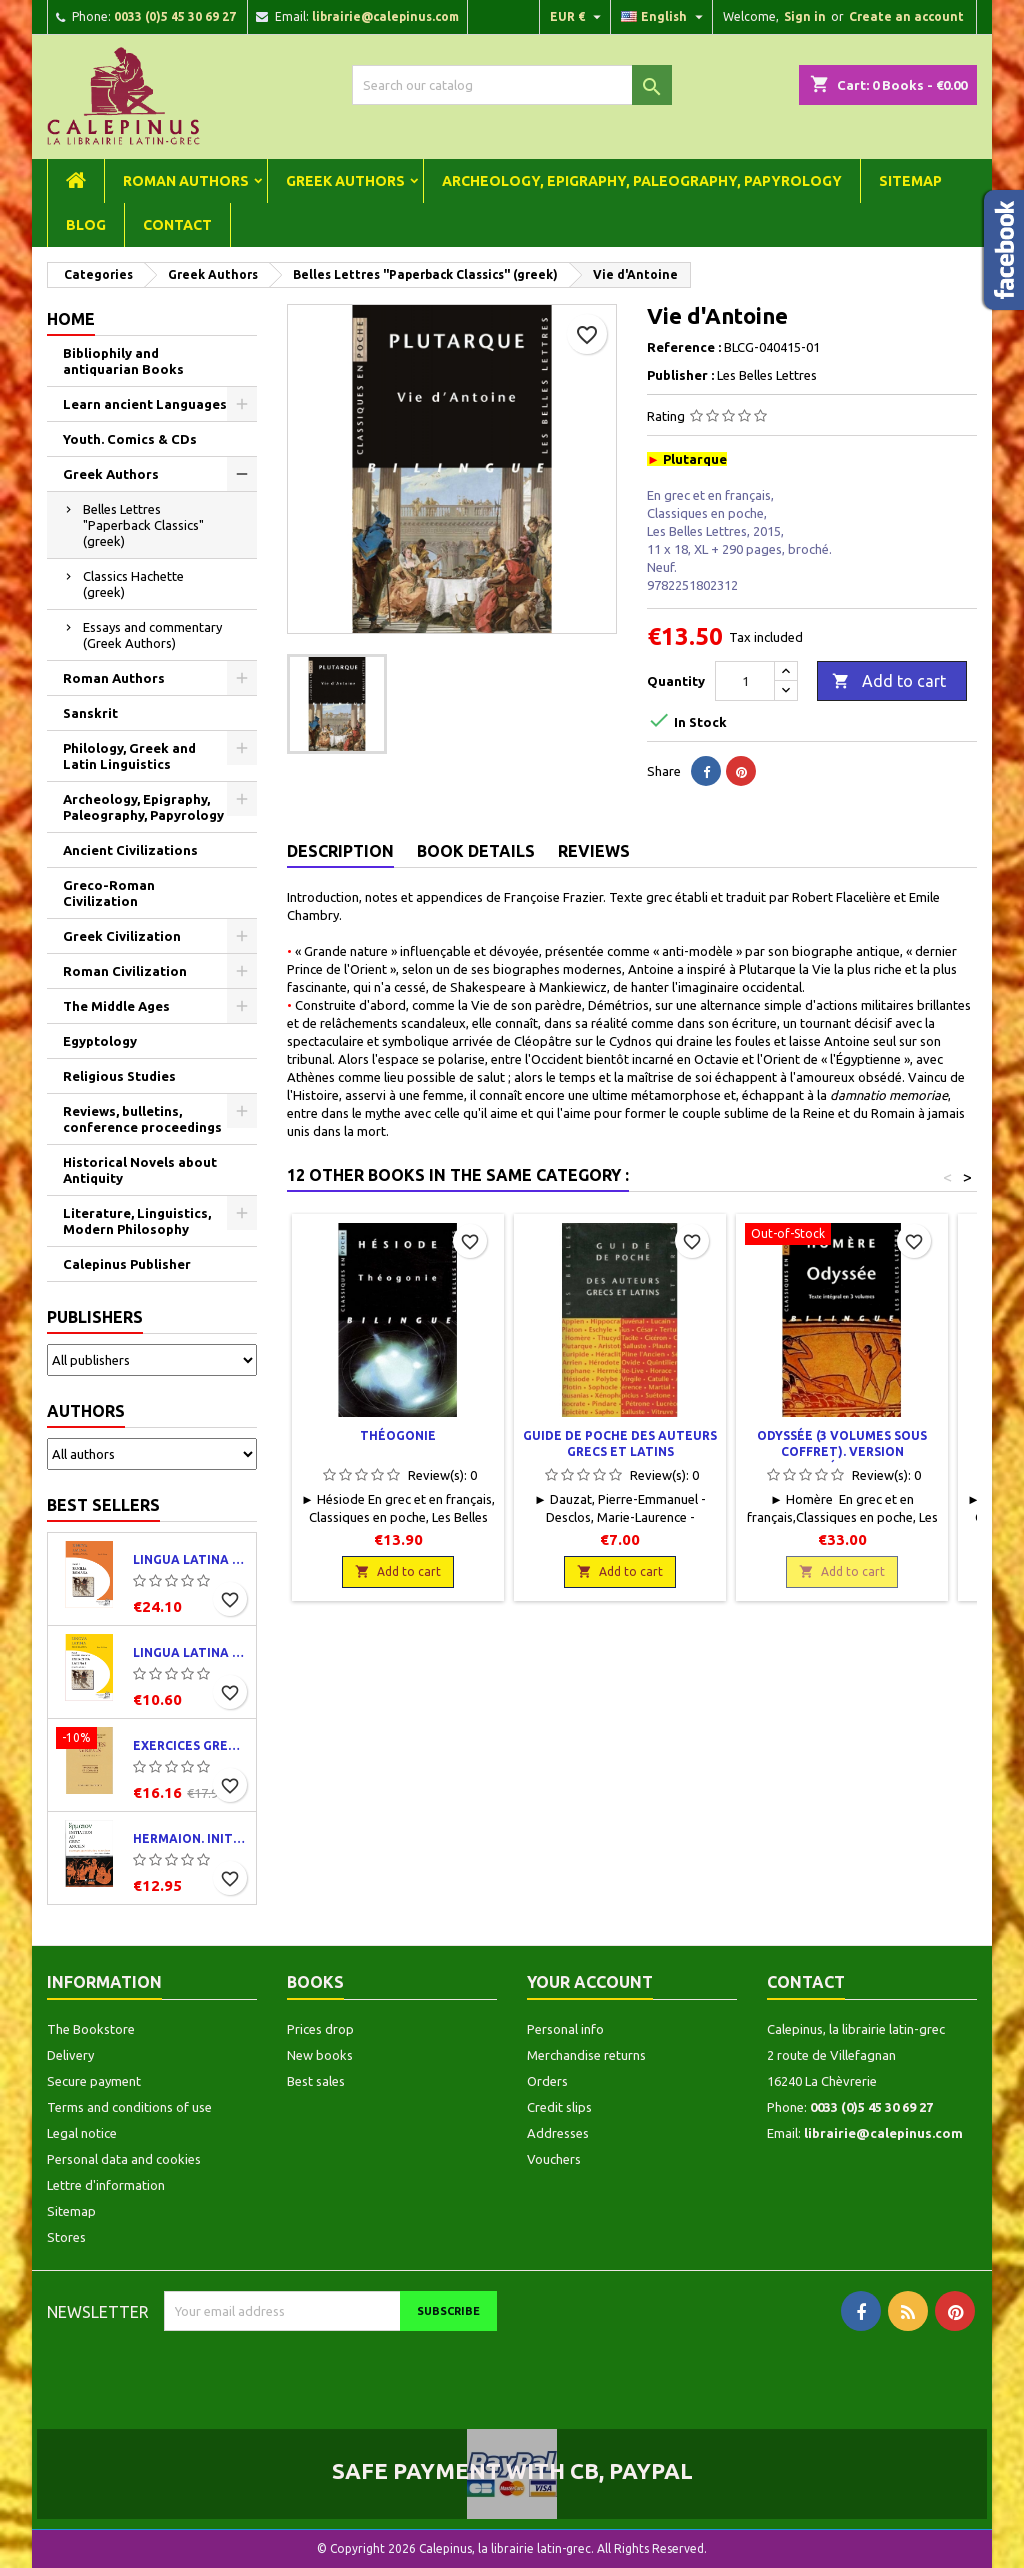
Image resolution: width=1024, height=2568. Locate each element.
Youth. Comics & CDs (130, 439)
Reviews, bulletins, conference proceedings (142, 1119)
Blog (86, 225)
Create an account (906, 16)
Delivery (70, 2055)
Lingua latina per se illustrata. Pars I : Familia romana (190, 1559)
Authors (86, 1411)
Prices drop (320, 2029)
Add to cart (889, 682)
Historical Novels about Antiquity (140, 1170)
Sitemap (910, 181)
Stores (66, 2237)
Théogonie (398, 1435)
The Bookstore (91, 2029)
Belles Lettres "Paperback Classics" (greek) (143, 525)
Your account (590, 1982)
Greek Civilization (122, 936)
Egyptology (100, 1041)
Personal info (565, 2029)
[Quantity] (745, 681)
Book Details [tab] (476, 851)
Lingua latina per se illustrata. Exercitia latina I (190, 1652)
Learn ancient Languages (145, 404)
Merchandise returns (586, 2055)
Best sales (316, 2081)
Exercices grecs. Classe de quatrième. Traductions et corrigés (190, 1745)
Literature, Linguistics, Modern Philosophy (137, 1221)
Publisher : (680, 375)
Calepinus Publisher (127, 1264)
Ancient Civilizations (130, 850)
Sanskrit (90, 713)
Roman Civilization (125, 971)
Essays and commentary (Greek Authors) (152, 635)
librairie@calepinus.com (385, 16)
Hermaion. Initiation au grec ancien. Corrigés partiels (190, 1838)
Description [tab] (340, 851)
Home (71, 319)
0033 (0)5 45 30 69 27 (175, 16)
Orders (547, 2081)
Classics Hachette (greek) (133, 584)
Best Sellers (103, 1505)
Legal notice (82, 2133)
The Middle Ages (116, 1006)
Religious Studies (119, 1076)
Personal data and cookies (124, 2159)
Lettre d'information (106, 2185)
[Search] (512, 85)
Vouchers (554, 2159)
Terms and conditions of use (129, 2107)
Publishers (95, 1317)
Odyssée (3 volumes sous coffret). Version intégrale (842, 1451)
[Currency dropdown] (578, 17)
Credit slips (559, 2107)
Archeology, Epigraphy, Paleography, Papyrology (642, 181)
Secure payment (94, 2081)
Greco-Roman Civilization (109, 893)
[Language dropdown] (664, 17)
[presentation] (331, 2370)
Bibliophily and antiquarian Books (123, 361)
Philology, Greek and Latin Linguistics (129, 756)
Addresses (558, 2133)
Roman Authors (186, 181)
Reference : (684, 347)
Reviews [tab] (594, 851)
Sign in (805, 16)
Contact (177, 225)
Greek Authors (345, 181)
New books (320, 2055)
